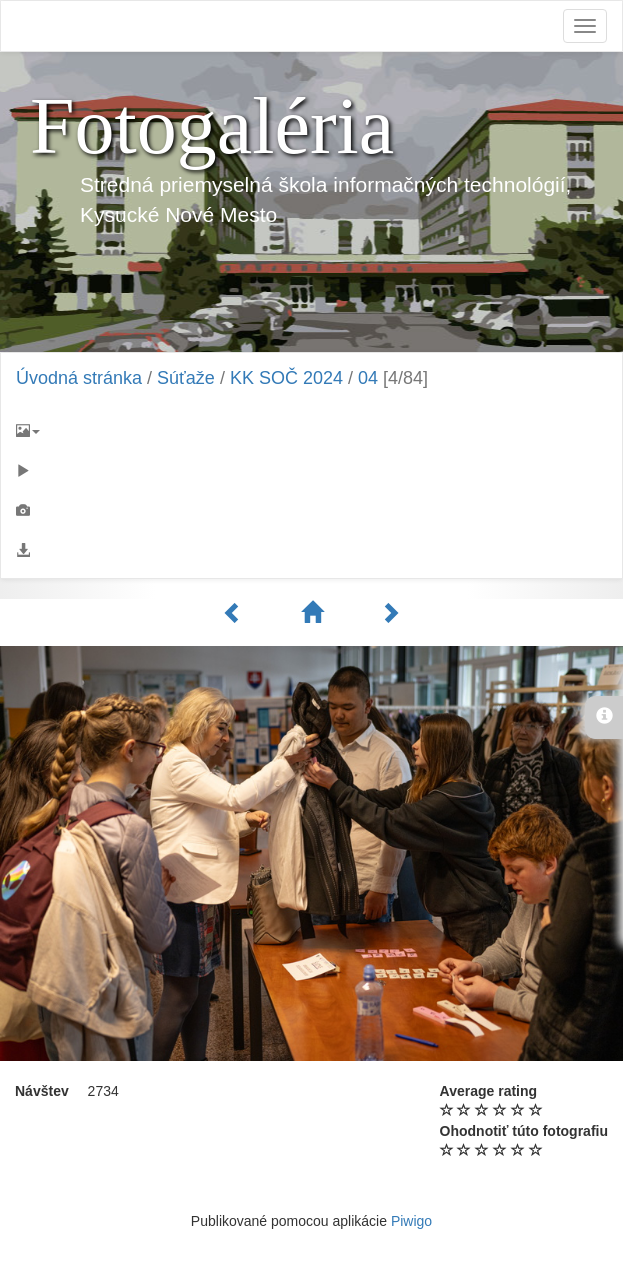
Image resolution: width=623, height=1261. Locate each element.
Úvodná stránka (79, 378)
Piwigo (411, 1221)
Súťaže (186, 378)
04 (368, 378)
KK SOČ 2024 (286, 378)
